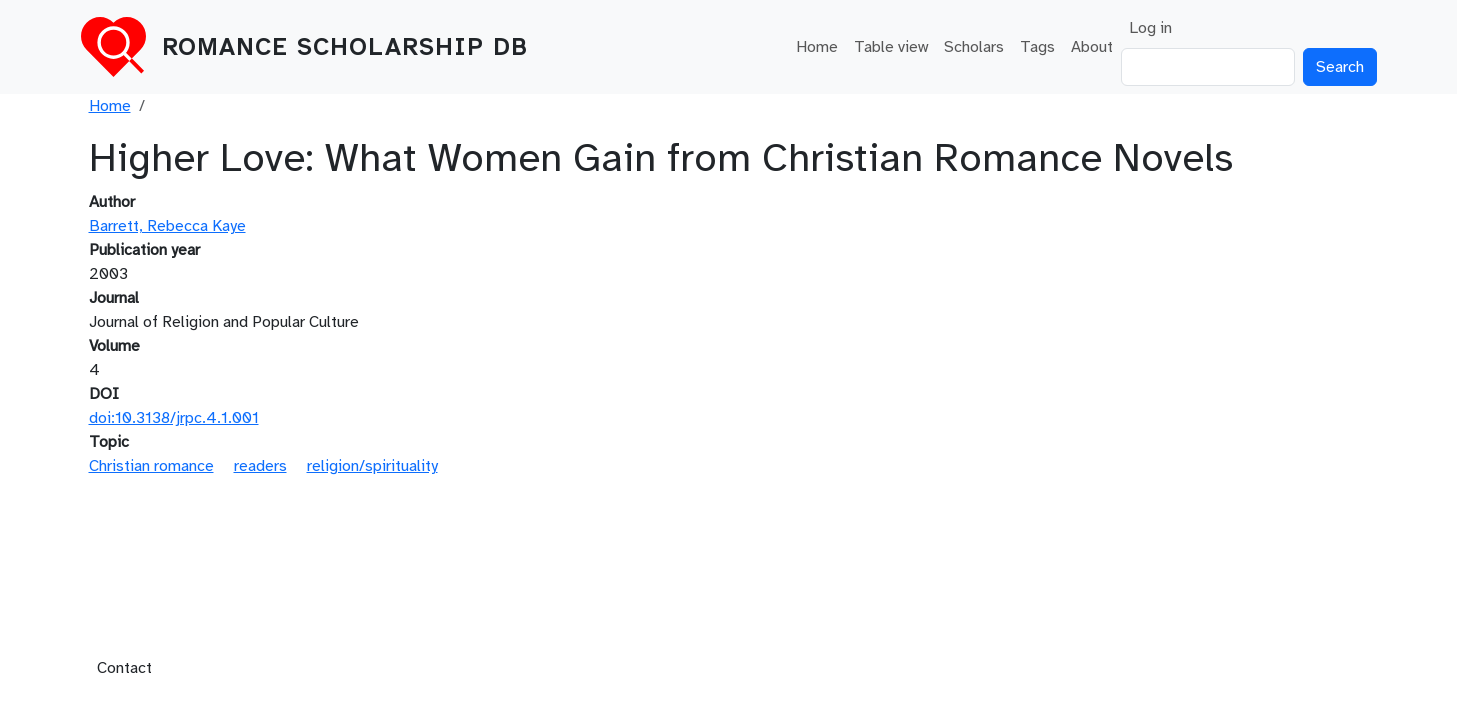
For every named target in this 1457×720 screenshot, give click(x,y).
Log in (1150, 28)
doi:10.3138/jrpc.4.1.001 (174, 418)
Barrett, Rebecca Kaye (167, 226)
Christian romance (151, 466)
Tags (1037, 47)
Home (817, 47)
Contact (124, 668)
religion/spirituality (372, 466)
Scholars (974, 47)
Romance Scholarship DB (345, 47)
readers (260, 466)
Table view (891, 47)
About (1092, 47)
